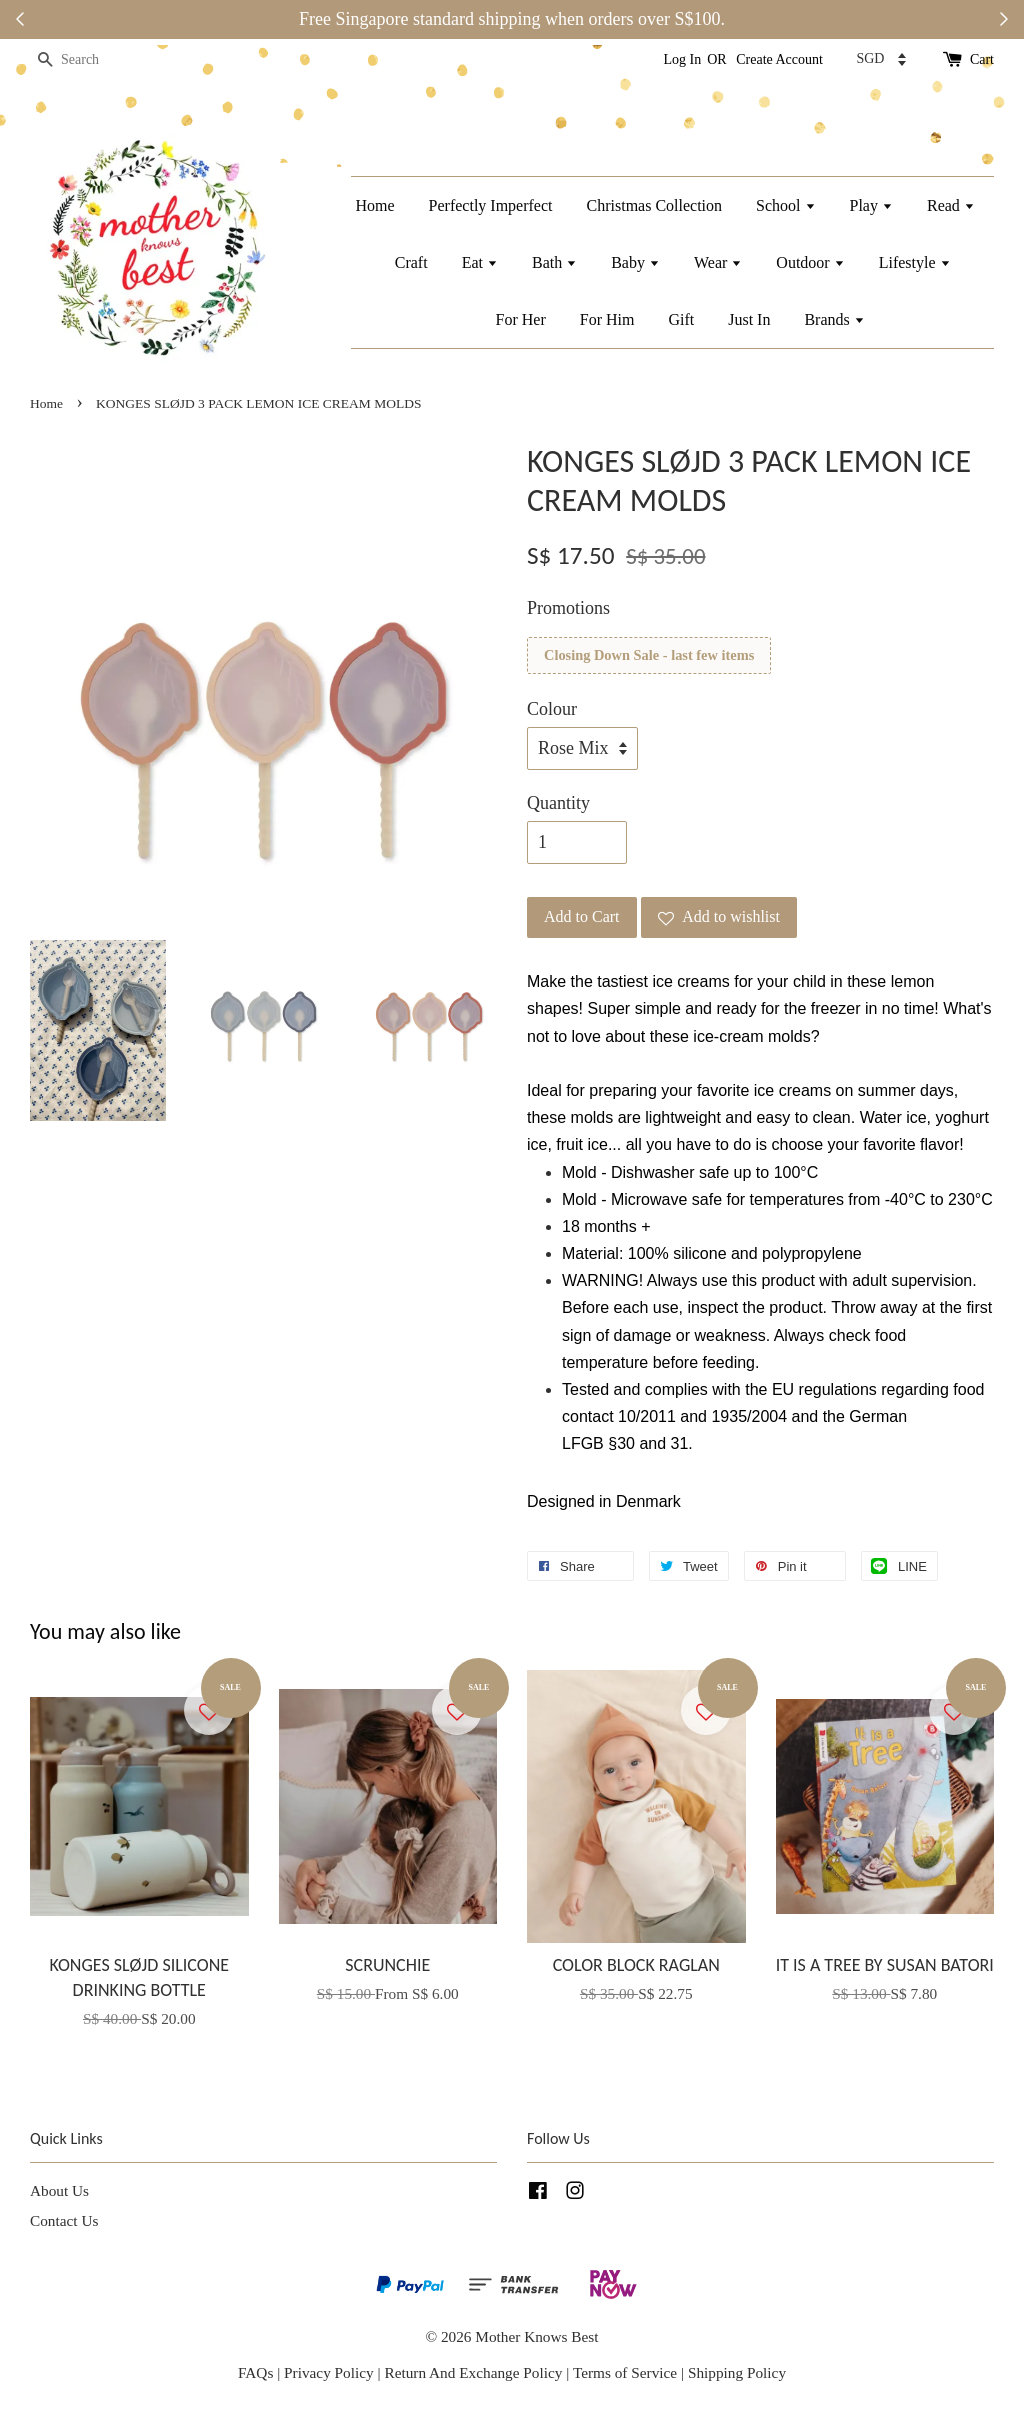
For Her (521, 319)
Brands (834, 319)
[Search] (90, 60)
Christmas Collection (655, 205)
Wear (718, 262)
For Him (607, 319)
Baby (635, 262)
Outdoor (810, 262)
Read (951, 205)
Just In (749, 319)
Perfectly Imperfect (491, 205)
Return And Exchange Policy (473, 2372)
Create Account (779, 59)
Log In (683, 59)
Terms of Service (627, 2372)
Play (871, 205)
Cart (982, 59)
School (785, 205)
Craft (411, 262)
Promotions (568, 608)
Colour (552, 709)
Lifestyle (915, 262)
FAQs (255, 2372)
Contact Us (64, 2220)
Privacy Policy (329, 2372)
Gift (681, 319)
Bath (554, 262)
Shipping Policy (737, 2372)
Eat (480, 262)
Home (374, 205)
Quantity (558, 803)
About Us (59, 2190)
